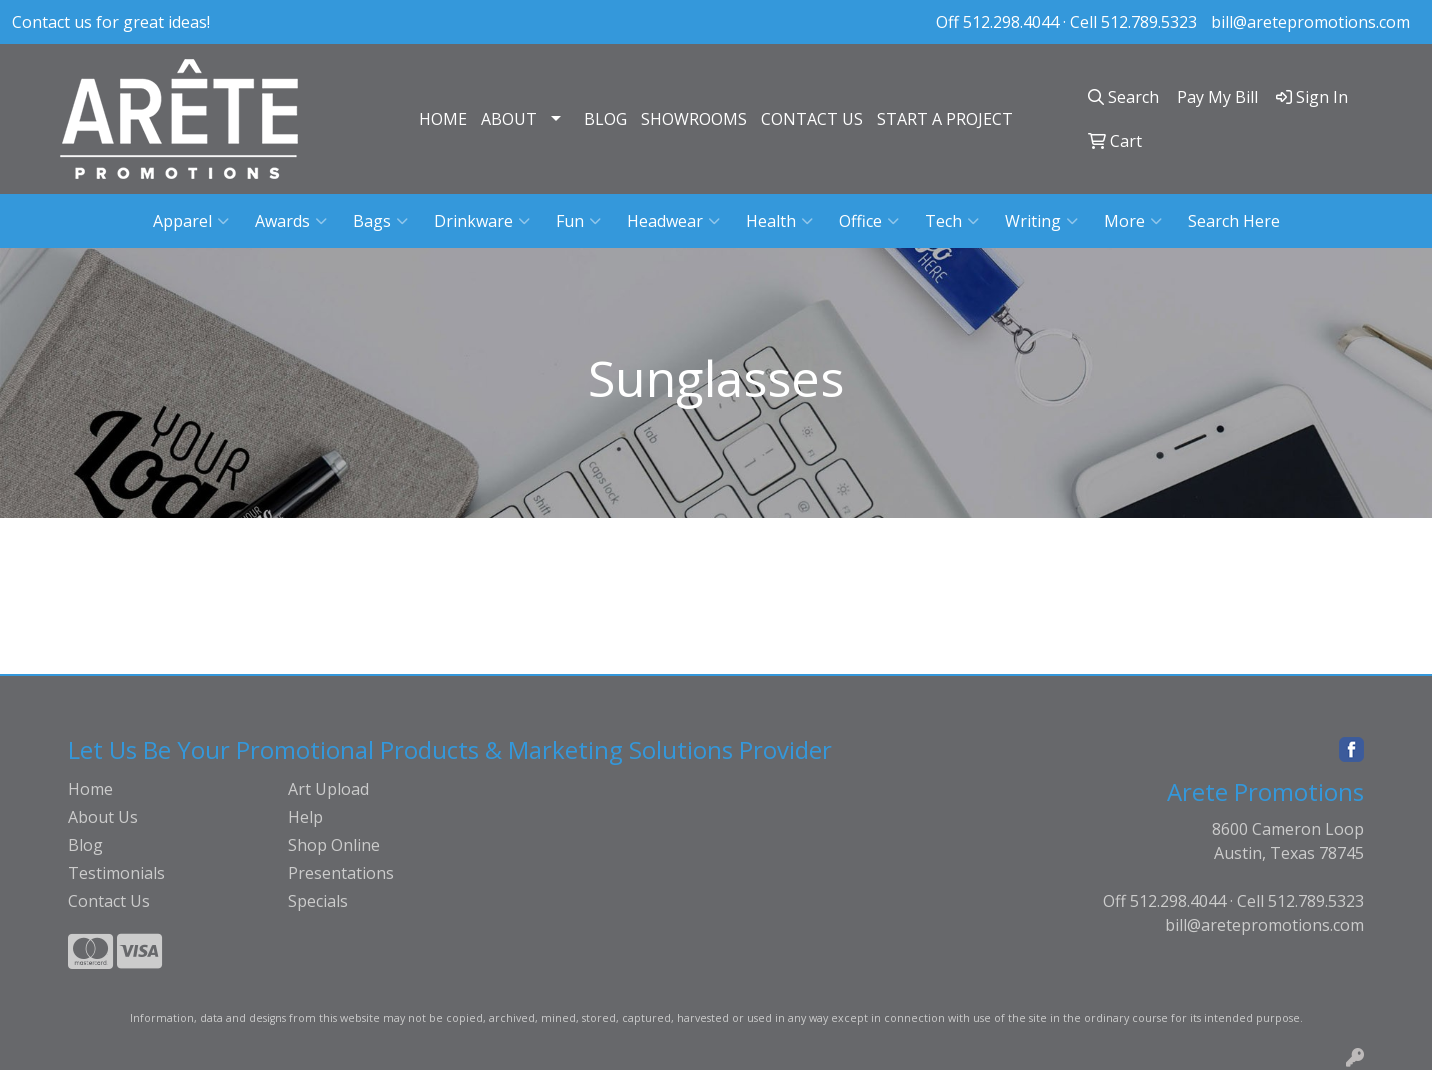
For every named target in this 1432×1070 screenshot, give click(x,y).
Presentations (341, 873)
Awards (291, 221)
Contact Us (109, 901)
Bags (380, 221)
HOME (443, 119)
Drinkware (482, 221)
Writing (1041, 221)
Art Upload (328, 789)
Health (779, 221)
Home (90, 789)
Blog (85, 845)
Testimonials (116, 873)
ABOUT (509, 119)
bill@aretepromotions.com (1310, 22)
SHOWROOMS (694, 119)
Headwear (673, 221)
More (1133, 221)
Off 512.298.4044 (997, 22)
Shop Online (334, 845)
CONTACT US (812, 119)
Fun (578, 221)
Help (305, 817)
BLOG (605, 119)
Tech (952, 221)
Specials (318, 901)
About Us (103, 817)
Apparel (191, 221)
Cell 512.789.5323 (1133, 22)
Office (869, 221)
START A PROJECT (945, 119)
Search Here (1234, 221)
